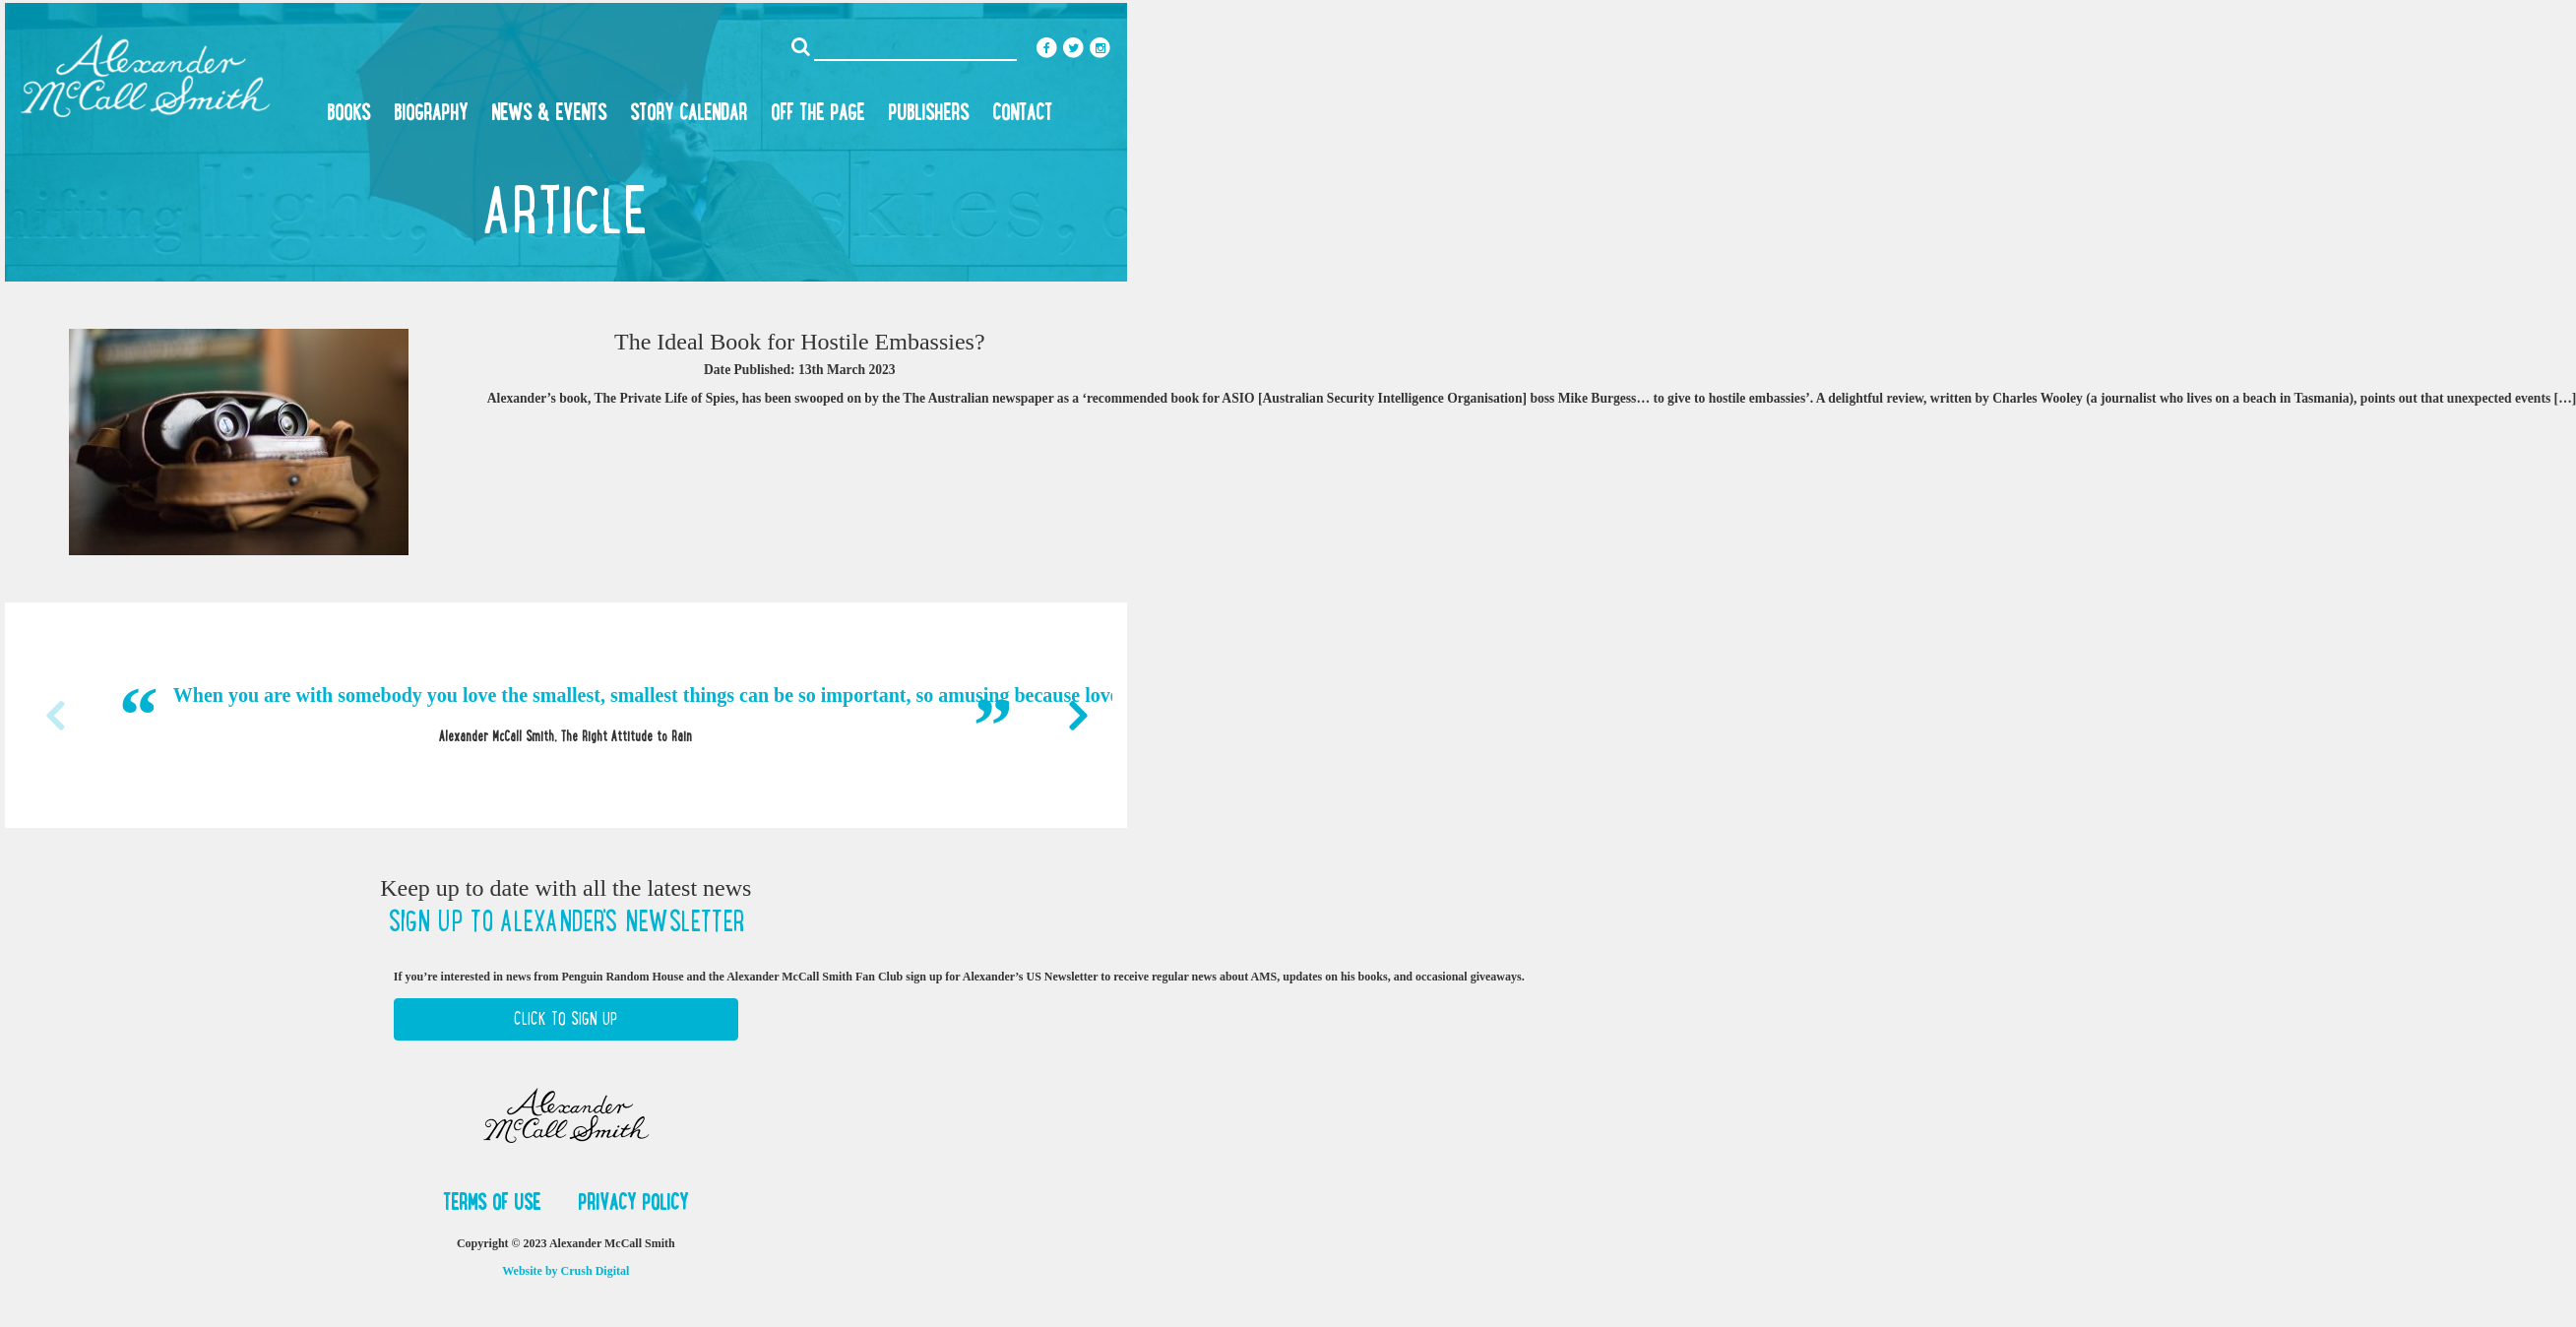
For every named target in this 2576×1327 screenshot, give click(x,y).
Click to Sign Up (565, 1019)
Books (348, 112)
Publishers (928, 112)
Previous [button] (54, 715)
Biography (431, 112)
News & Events (548, 112)
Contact (1022, 112)
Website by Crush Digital (565, 1271)
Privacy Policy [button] (633, 1202)
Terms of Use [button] (494, 1202)
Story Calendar (688, 112)
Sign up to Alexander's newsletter (566, 921)
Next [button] (1078, 715)
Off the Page (817, 112)
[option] (566, 715)
